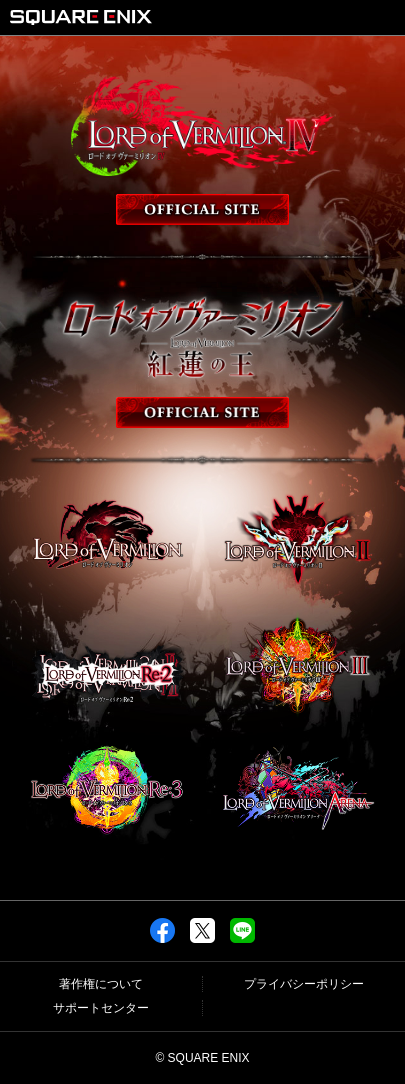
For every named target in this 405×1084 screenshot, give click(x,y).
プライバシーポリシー (304, 984)
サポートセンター (101, 1008)
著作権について (101, 984)
